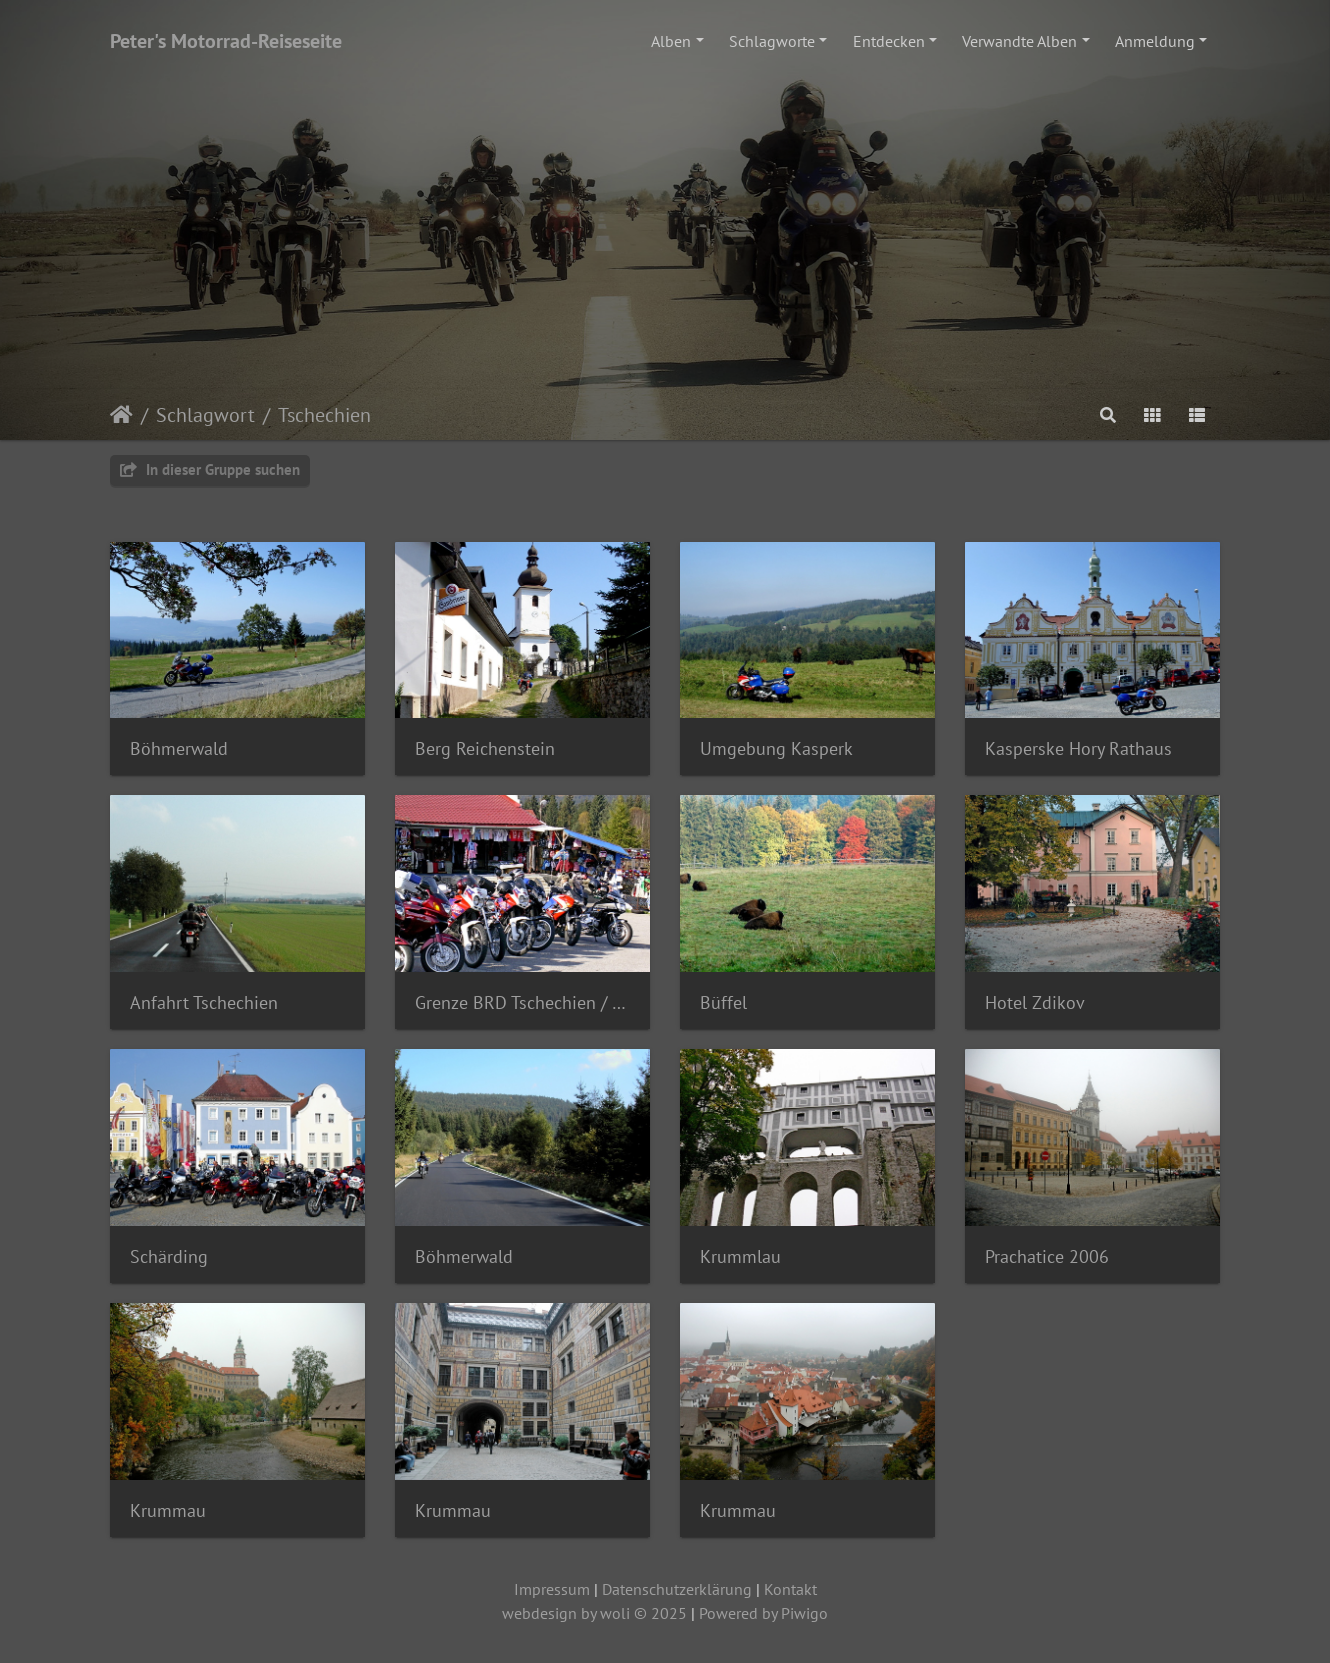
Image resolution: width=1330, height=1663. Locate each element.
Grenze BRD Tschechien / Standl (522, 1002)
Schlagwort (205, 415)
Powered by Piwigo (763, 1613)
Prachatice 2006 (1047, 1256)
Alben (671, 41)
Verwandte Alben (1019, 41)
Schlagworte (772, 41)
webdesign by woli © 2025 (594, 1613)
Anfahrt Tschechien (204, 1002)
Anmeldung (1155, 41)
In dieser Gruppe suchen (210, 469)
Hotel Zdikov (1035, 1002)
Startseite (121, 415)
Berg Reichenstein (485, 748)
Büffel (723, 1002)
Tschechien (324, 415)
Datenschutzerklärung (677, 1589)
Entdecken (889, 41)
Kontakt (790, 1589)
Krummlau (740, 1256)
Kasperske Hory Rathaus (1078, 748)
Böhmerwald (179, 748)
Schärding (169, 1256)
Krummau (168, 1510)
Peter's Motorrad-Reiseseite (226, 41)
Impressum (552, 1589)
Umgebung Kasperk (776, 748)
